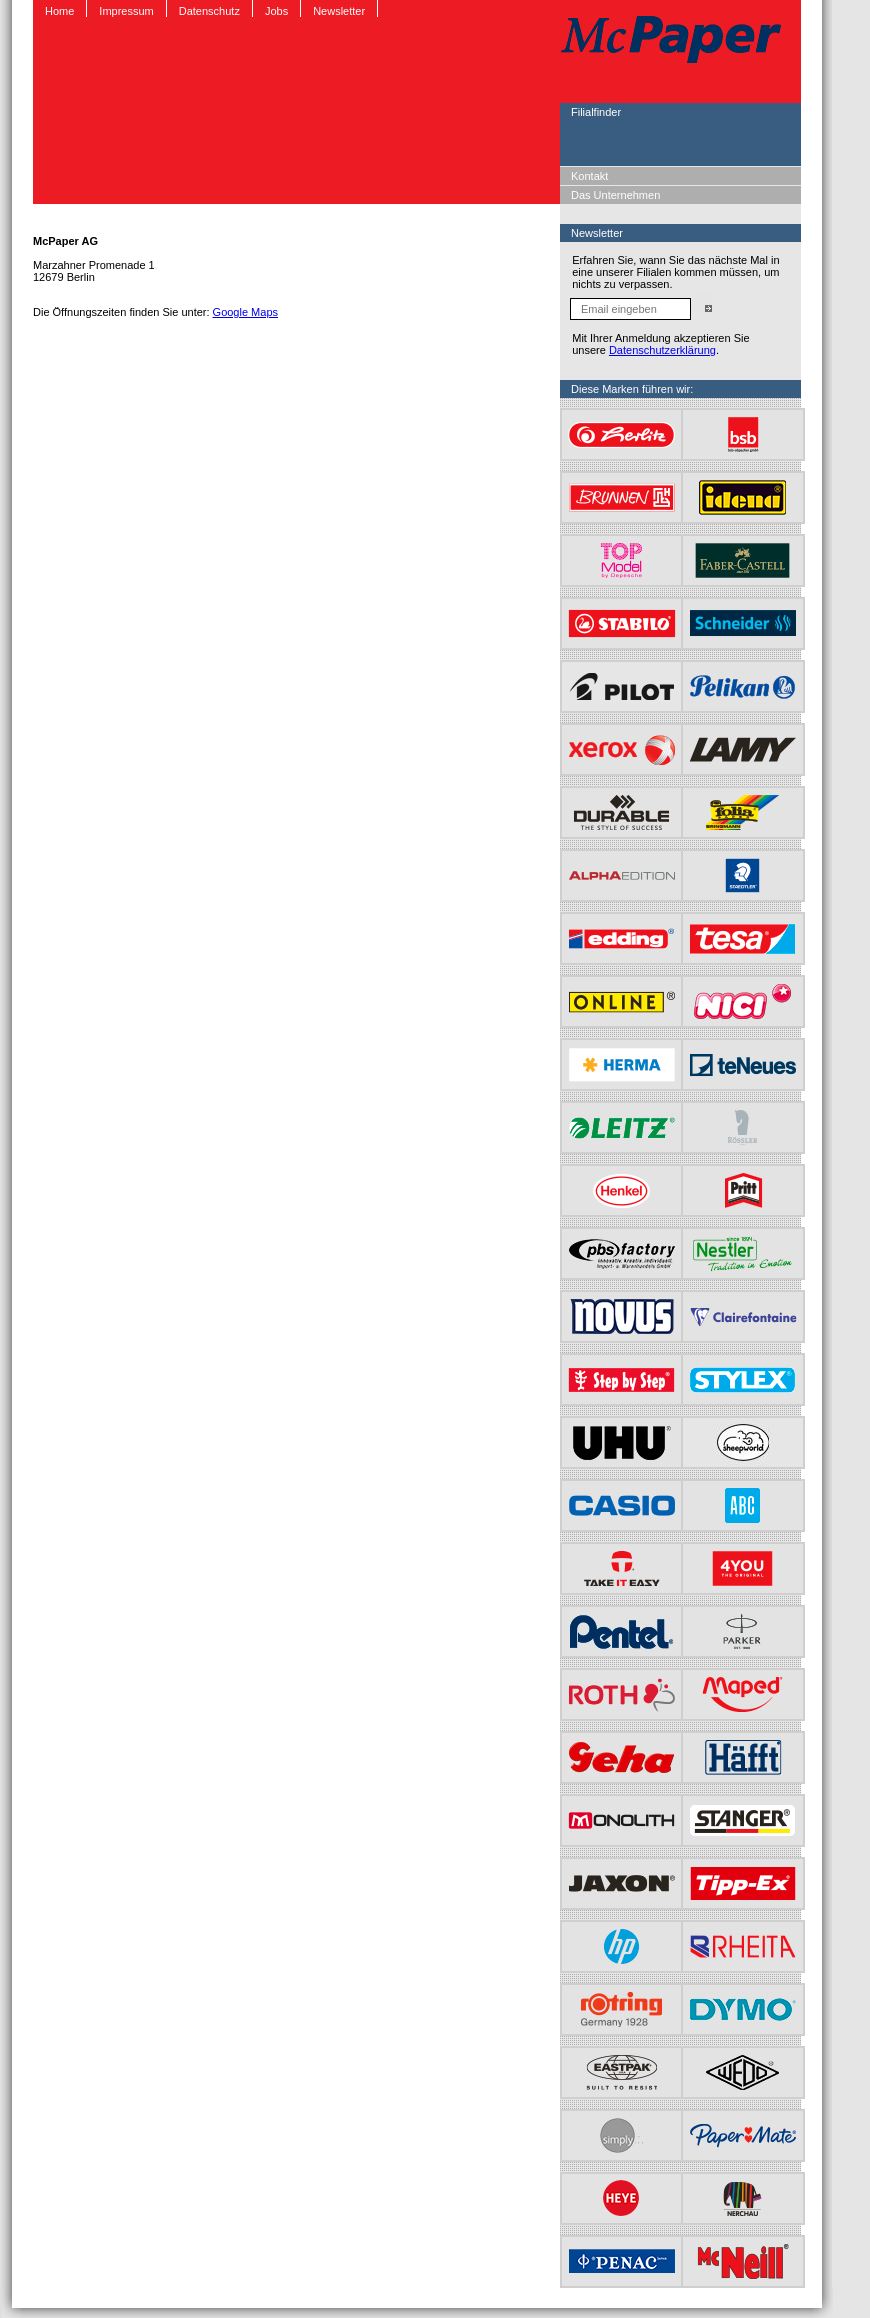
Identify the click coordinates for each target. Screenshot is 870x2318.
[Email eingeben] (630, 309)
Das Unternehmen (615, 195)
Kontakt (589, 176)
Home (59, 11)
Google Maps (245, 312)
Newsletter (339, 11)
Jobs (276, 11)
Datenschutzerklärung (662, 350)
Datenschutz (209, 11)
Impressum (126, 11)
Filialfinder (596, 112)
